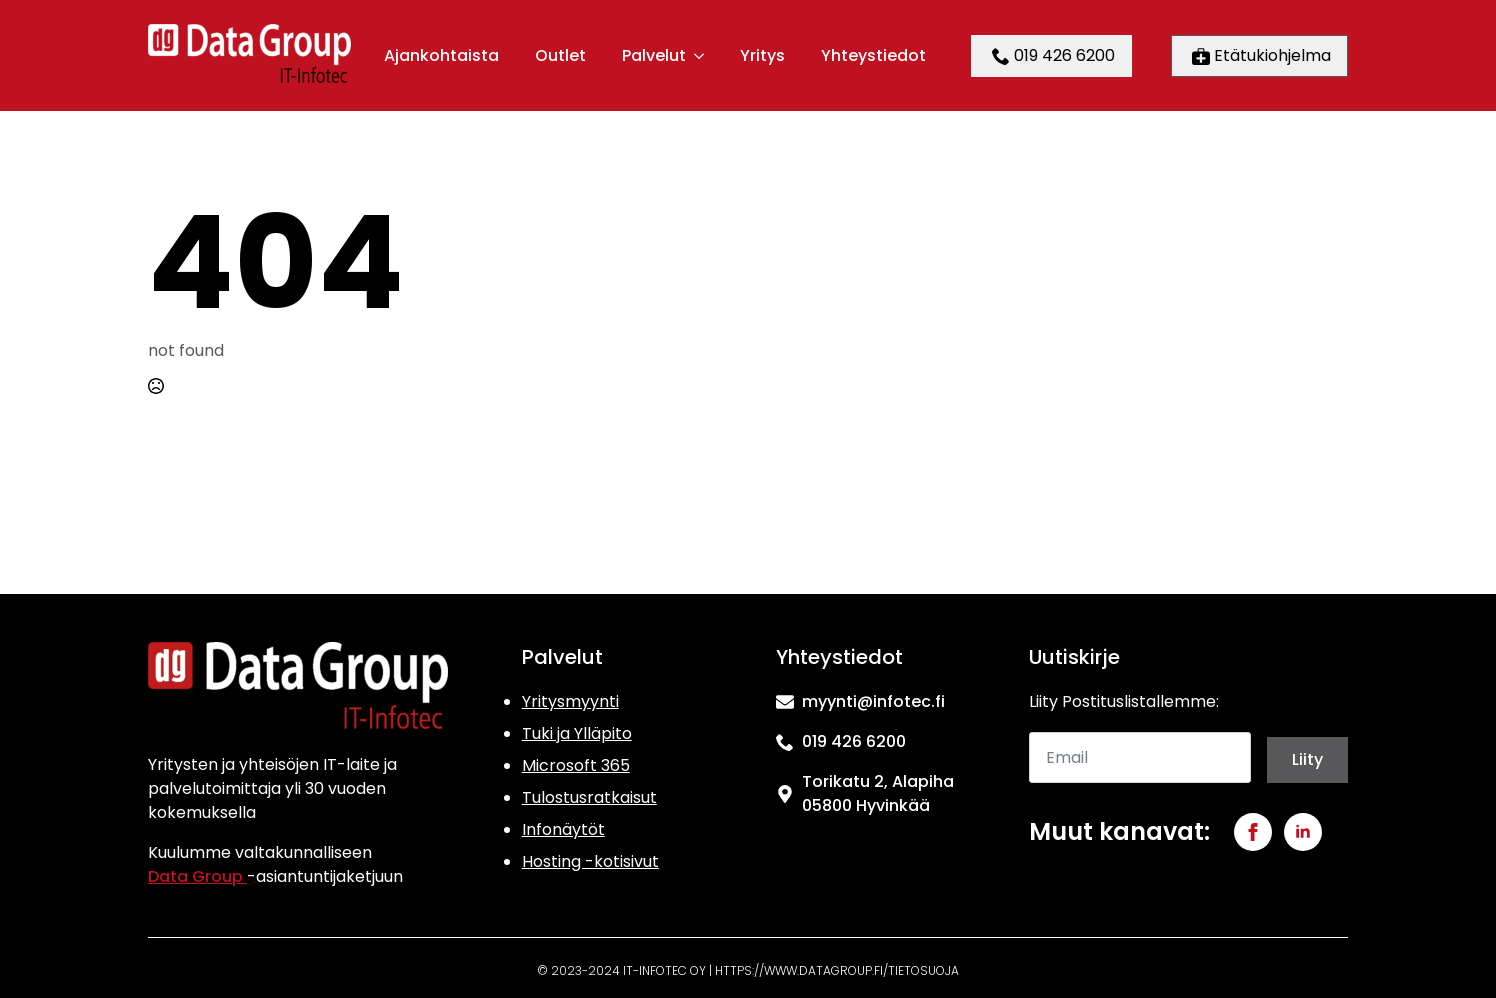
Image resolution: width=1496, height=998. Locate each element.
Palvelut (654, 55)
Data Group (197, 876)
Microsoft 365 (576, 765)
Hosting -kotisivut (590, 861)
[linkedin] (1303, 832)
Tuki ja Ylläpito (577, 733)
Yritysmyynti (570, 701)
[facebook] (1253, 832)
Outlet (560, 55)
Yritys (762, 55)
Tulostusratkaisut (589, 797)
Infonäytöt (563, 829)
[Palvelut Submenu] (698, 56)
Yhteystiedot (873, 55)
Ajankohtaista (441, 55)
